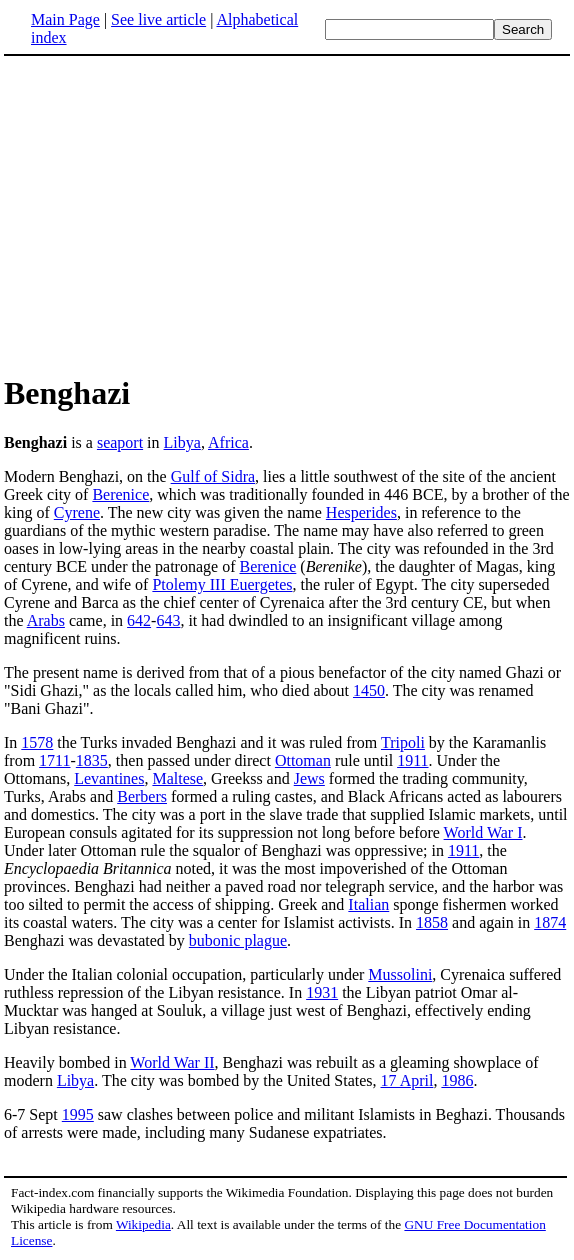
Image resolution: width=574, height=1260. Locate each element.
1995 (78, 1114)
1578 (37, 742)
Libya (182, 442)
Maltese (177, 778)
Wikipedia (143, 1224)
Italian (368, 904)
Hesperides (361, 512)
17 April (407, 1080)
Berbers (142, 796)
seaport (120, 442)
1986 (457, 1080)
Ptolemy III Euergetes (222, 584)
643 (168, 620)
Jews (309, 778)
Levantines (109, 778)
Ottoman (303, 760)
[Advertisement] (172, 214)
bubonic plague (238, 940)
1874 (550, 922)
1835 (92, 760)
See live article (158, 19)
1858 (432, 922)
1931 (322, 992)
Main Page (65, 19)
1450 (369, 690)
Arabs (46, 620)
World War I (483, 832)
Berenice (120, 494)
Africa (228, 442)
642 (139, 620)
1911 (412, 760)
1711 (54, 760)
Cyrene (77, 512)
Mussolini (400, 974)
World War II (172, 1062)
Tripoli (403, 742)
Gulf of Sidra (213, 476)
